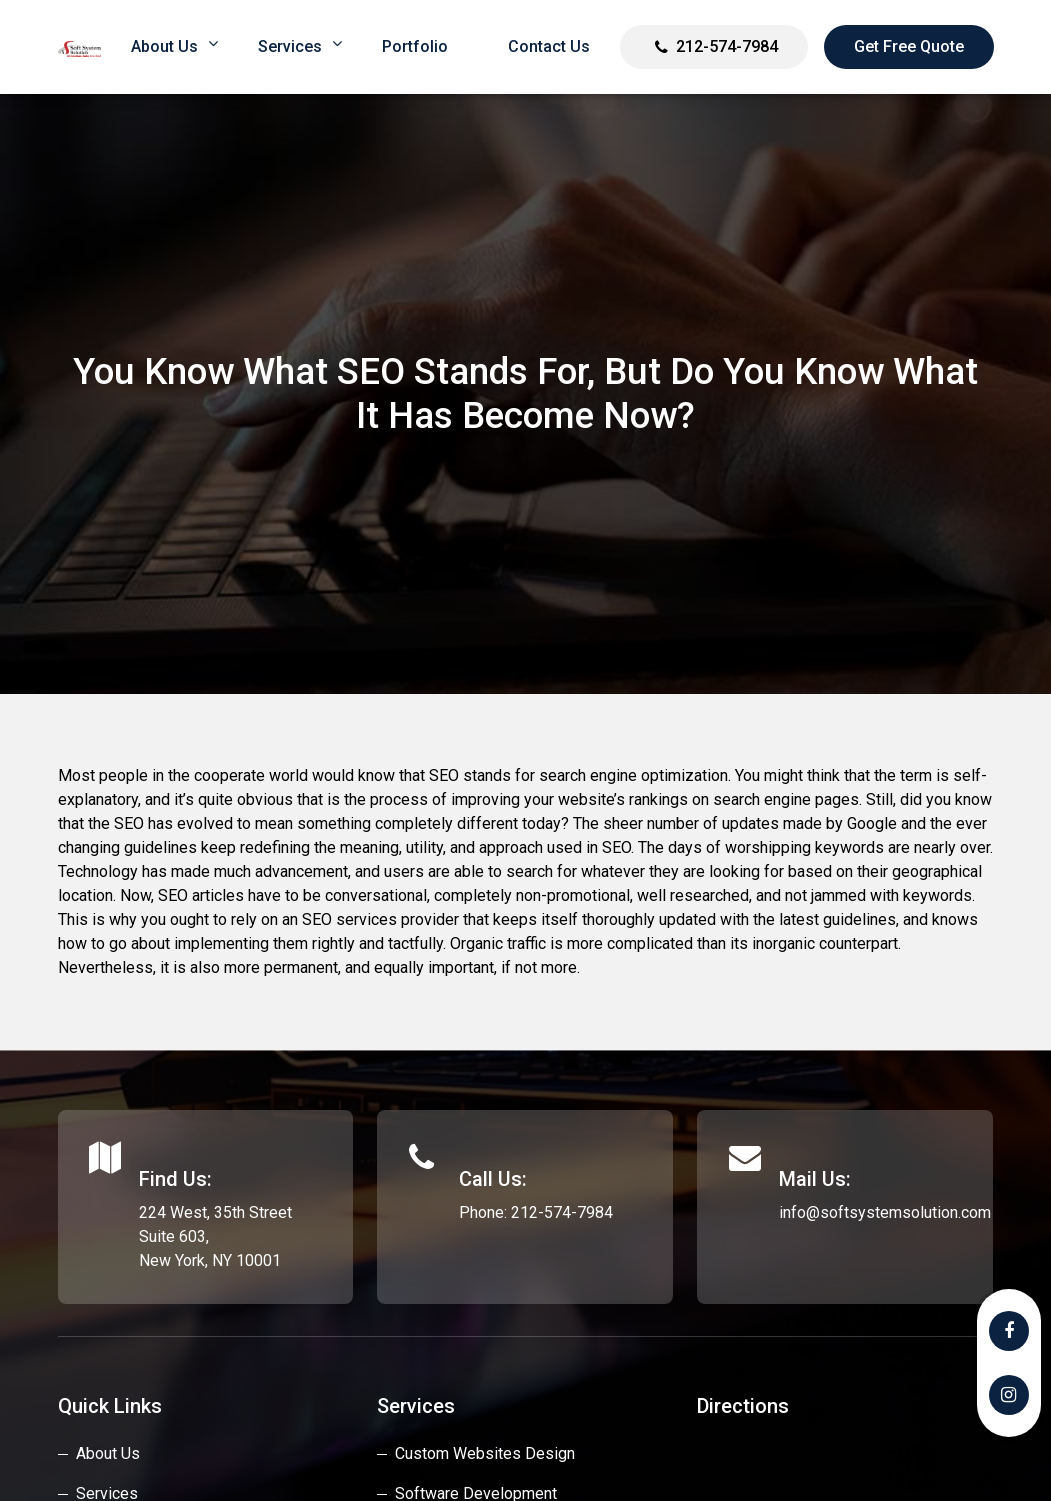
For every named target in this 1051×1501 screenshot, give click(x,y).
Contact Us (549, 46)
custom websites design (485, 1453)
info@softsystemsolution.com (885, 1212)
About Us (108, 1453)
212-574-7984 (727, 46)
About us (164, 46)
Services (290, 46)
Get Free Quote (909, 46)
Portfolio (415, 46)
